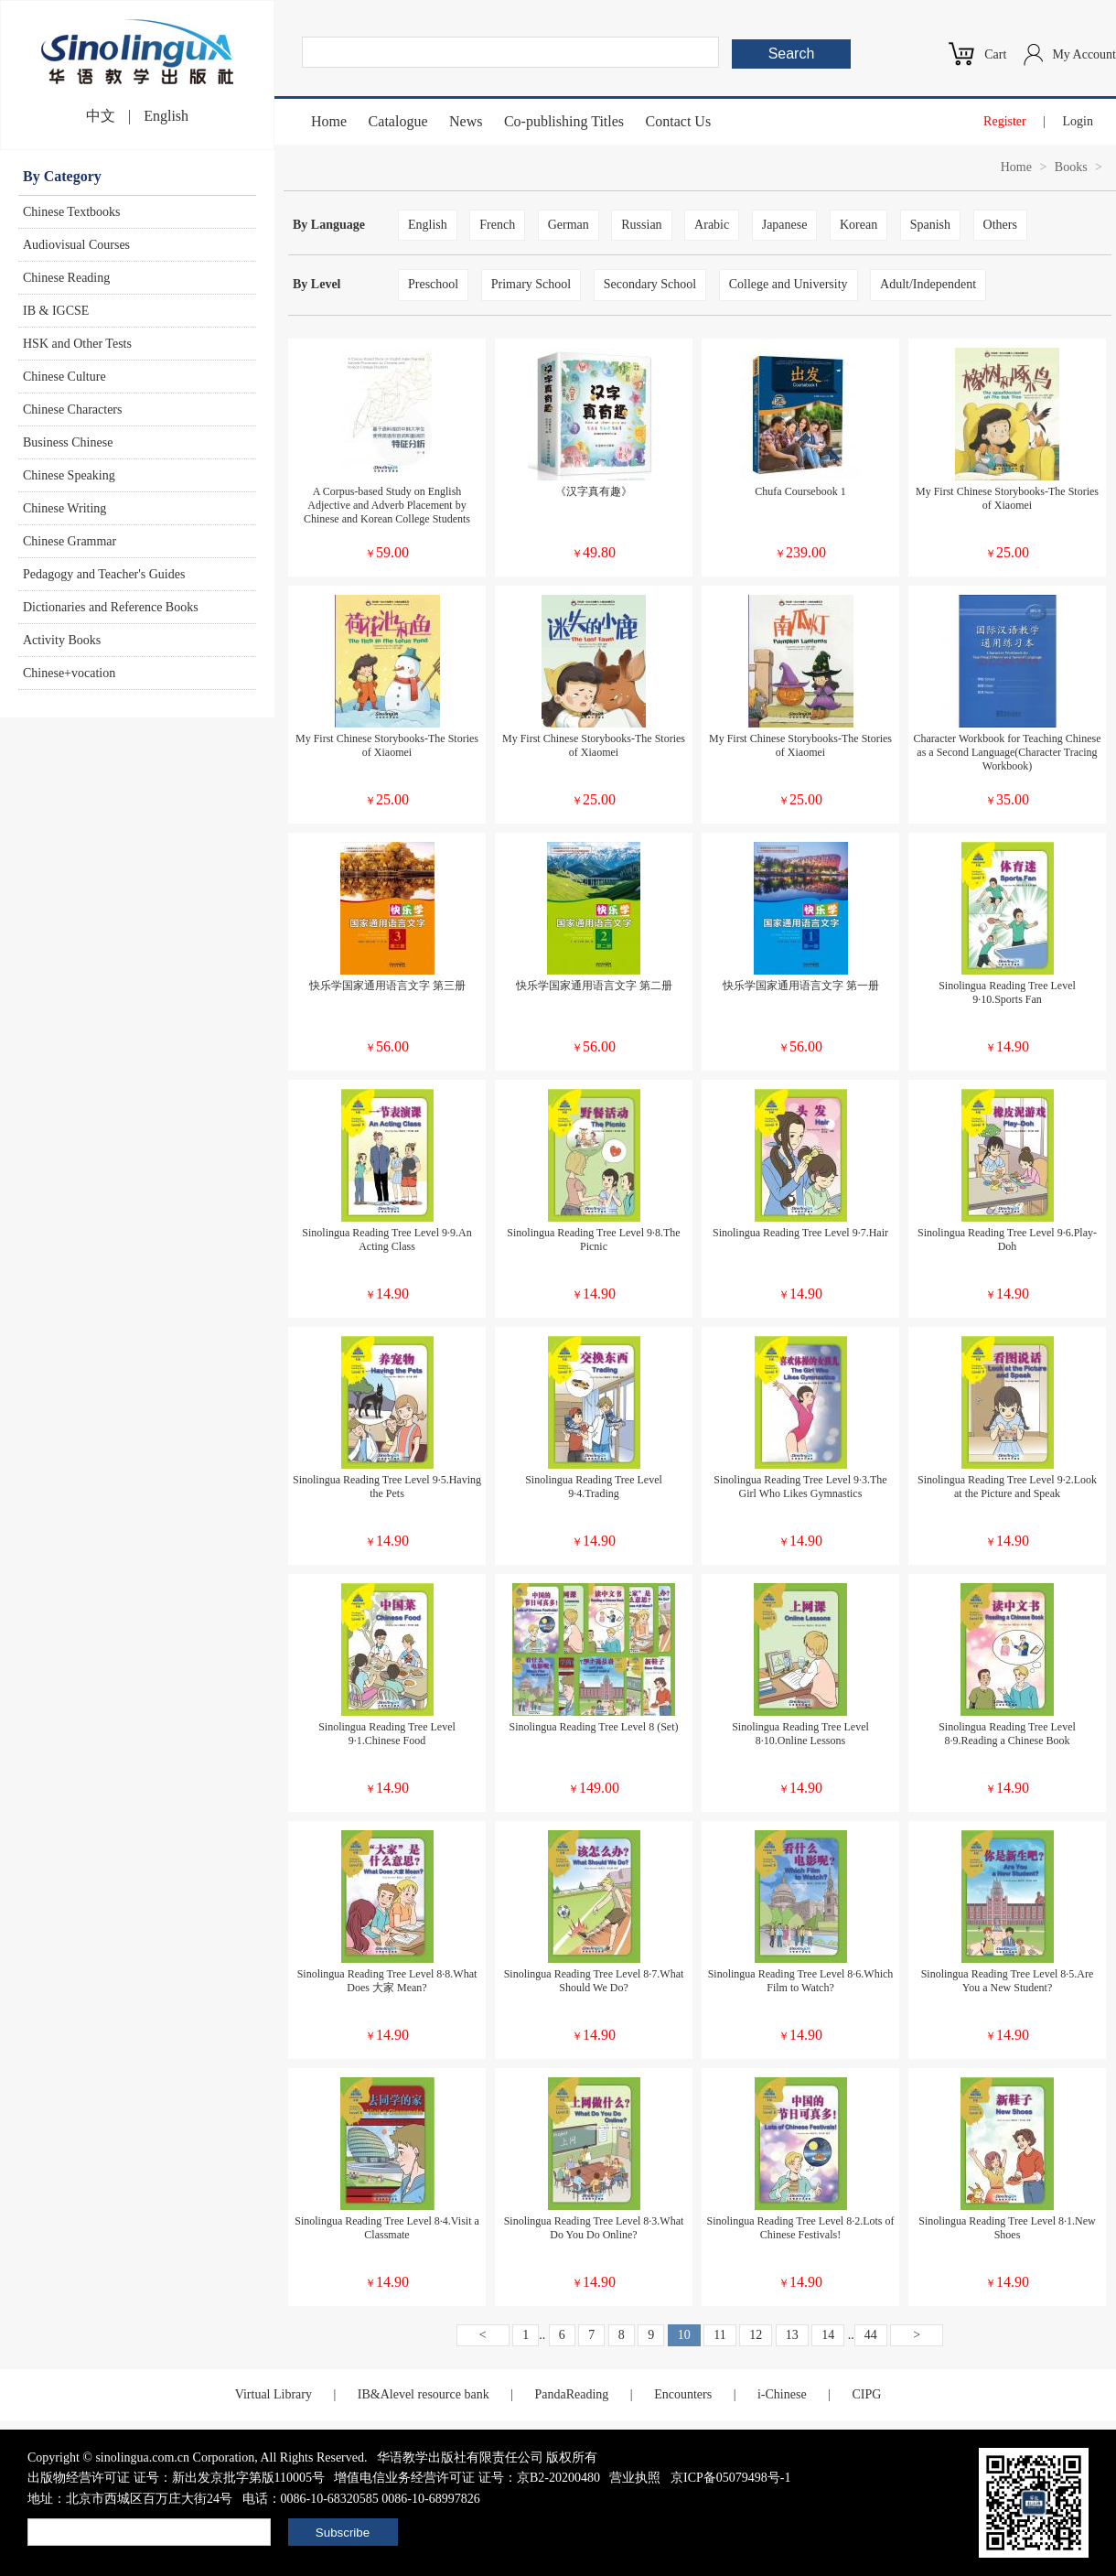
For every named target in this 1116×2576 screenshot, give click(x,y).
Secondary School (650, 284)
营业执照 (634, 2477)
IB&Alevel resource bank (423, 2394)
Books (1071, 167)
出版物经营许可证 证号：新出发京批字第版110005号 (176, 2477)
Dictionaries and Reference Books (111, 607)
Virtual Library (273, 2394)
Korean (858, 225)
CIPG (866, 2394)
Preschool (433, 284)
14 (827, 2335)
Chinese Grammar (69, 541)
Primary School (531, 284)
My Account (1084, 54)
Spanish (930, 225)
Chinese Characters (72, 409)
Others (1000, 225)
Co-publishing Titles (564, 121)
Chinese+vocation (69, 673)
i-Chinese (782, 2394)
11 (719, 2335)
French (497, 225)
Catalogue (398, 121)
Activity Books (62, 640)
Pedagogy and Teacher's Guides (104, 574)
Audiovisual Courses (76, 245)
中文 (100, 116)
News (465, 121)
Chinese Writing (64, 508)
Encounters (683, 2394)
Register (1004, 121)
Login (1078, 121)
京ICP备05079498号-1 (730, 2477)
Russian (641, 225)
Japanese (785, 225)
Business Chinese (68, 442)
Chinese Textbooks (71, 212)
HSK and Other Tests (77, 343)
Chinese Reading (66, 278)
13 (792, 2335)
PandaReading (571, 2394)
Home (329, 121)
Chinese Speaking (69, 475)
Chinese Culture (64, 376)
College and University (788, 284)
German (568, 225)
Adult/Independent (928, 284)
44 (870, 2335)
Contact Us (679, 121)
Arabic (711, 225)
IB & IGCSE (56, 311)
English (166, 116)
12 (755, 2335)
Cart (995, 54)
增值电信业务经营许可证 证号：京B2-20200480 (467, 2477)
